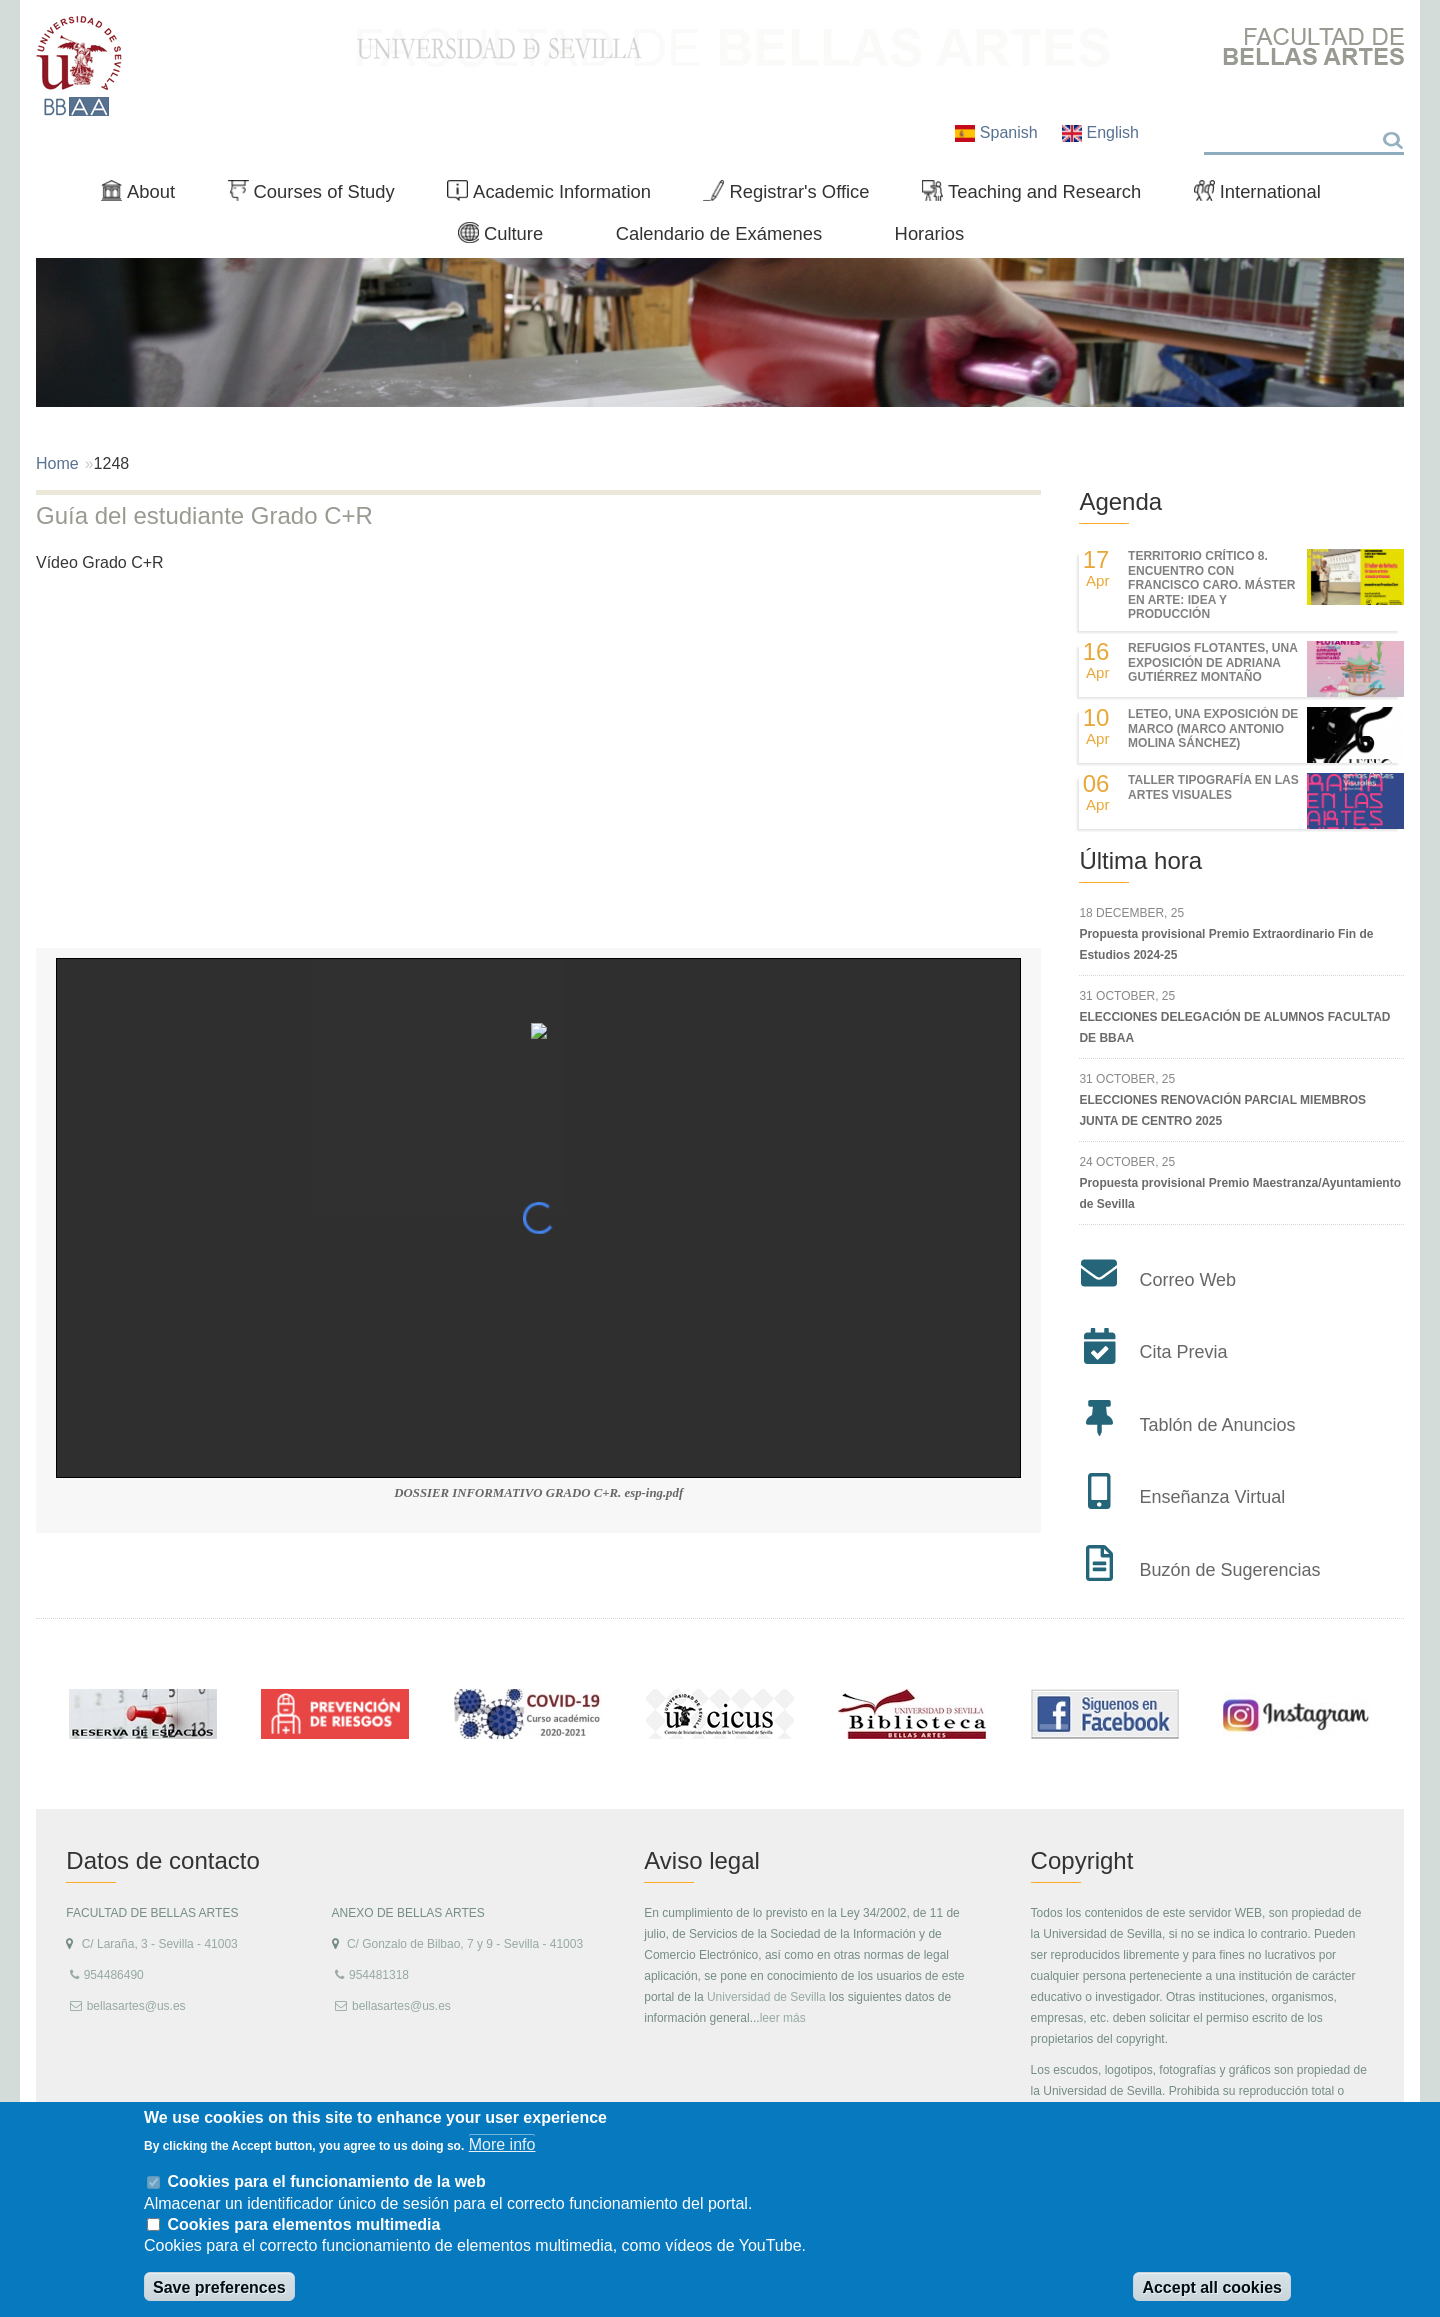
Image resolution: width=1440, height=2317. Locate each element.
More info (502, 2144)
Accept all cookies (1212, 2287)
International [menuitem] (1266, 196)
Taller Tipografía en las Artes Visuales (1213, 787)
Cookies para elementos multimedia (303, 2224)
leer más (783, 2018)
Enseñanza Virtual (1212, 1497)
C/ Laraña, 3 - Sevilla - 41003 (160, 1944)
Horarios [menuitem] (930, 233)
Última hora (1140, 860)
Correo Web (1187, 1280)
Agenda (1120, 501)
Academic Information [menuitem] (557, 196)
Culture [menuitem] (509, 238)
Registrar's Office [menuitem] (794, 196)
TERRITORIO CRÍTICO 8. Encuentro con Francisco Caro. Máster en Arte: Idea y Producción (1211, 585)
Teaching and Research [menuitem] (1040, 196)
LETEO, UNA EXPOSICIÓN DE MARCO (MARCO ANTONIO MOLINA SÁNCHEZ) (1213, 728)
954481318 (379, 1975)
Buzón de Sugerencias (1229, 1570)
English (1100, 132)
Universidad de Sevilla (766, 1997)
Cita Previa (1183, 1352)
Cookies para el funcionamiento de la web (326, 2181)
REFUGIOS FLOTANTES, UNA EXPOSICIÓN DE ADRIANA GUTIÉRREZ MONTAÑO (1212, 662)
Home (57, 463)
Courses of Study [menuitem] (319, 196)
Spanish (998, 132)
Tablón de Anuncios (1217, 1425)
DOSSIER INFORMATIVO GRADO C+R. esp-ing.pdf (538, 1493)
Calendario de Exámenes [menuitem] (719, 233)
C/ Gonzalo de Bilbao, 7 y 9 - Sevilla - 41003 (465, 1944)
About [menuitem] (146, 196)
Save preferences (219, 2287)
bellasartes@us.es (136, 2006)
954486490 (114, 1975)
